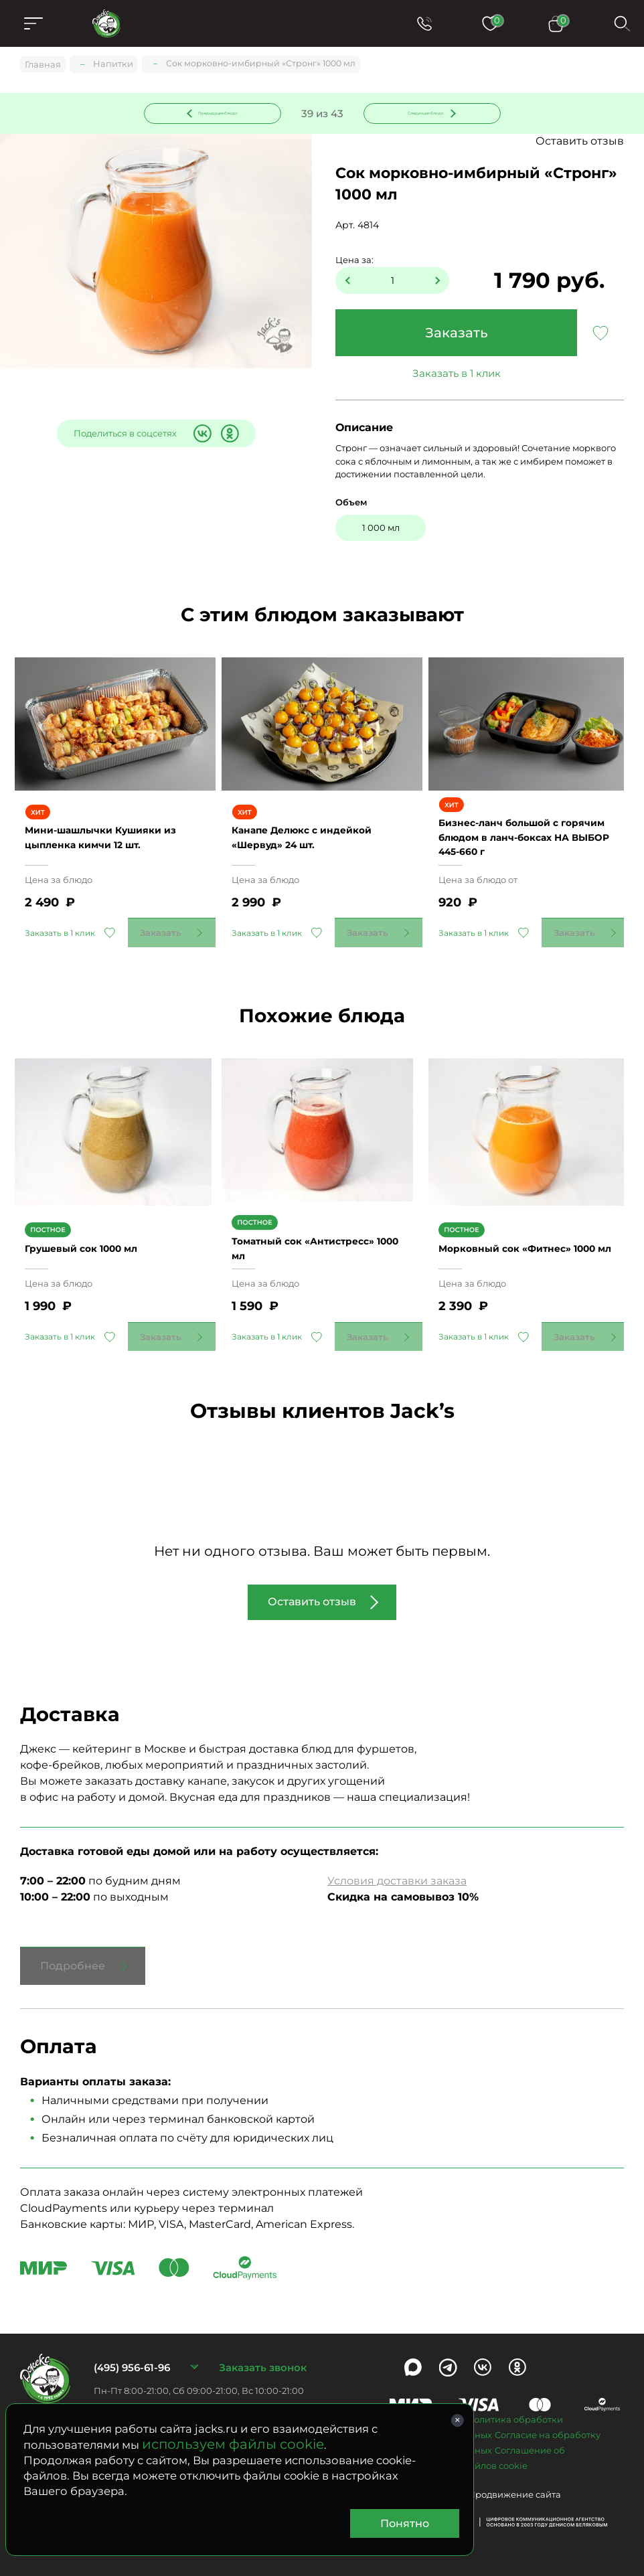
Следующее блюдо (424, 113)
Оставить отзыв (580, 143)
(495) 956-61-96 (132, 2354)
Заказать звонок (263, 2354)
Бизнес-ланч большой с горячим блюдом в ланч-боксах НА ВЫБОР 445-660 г (527, 840)
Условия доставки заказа (397, 1868)
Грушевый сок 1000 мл (97, 1235)
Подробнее (72, 1953)
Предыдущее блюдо (220, 113)
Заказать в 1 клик (456, 376)
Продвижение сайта (514, 2481)
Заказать (456, 335)
